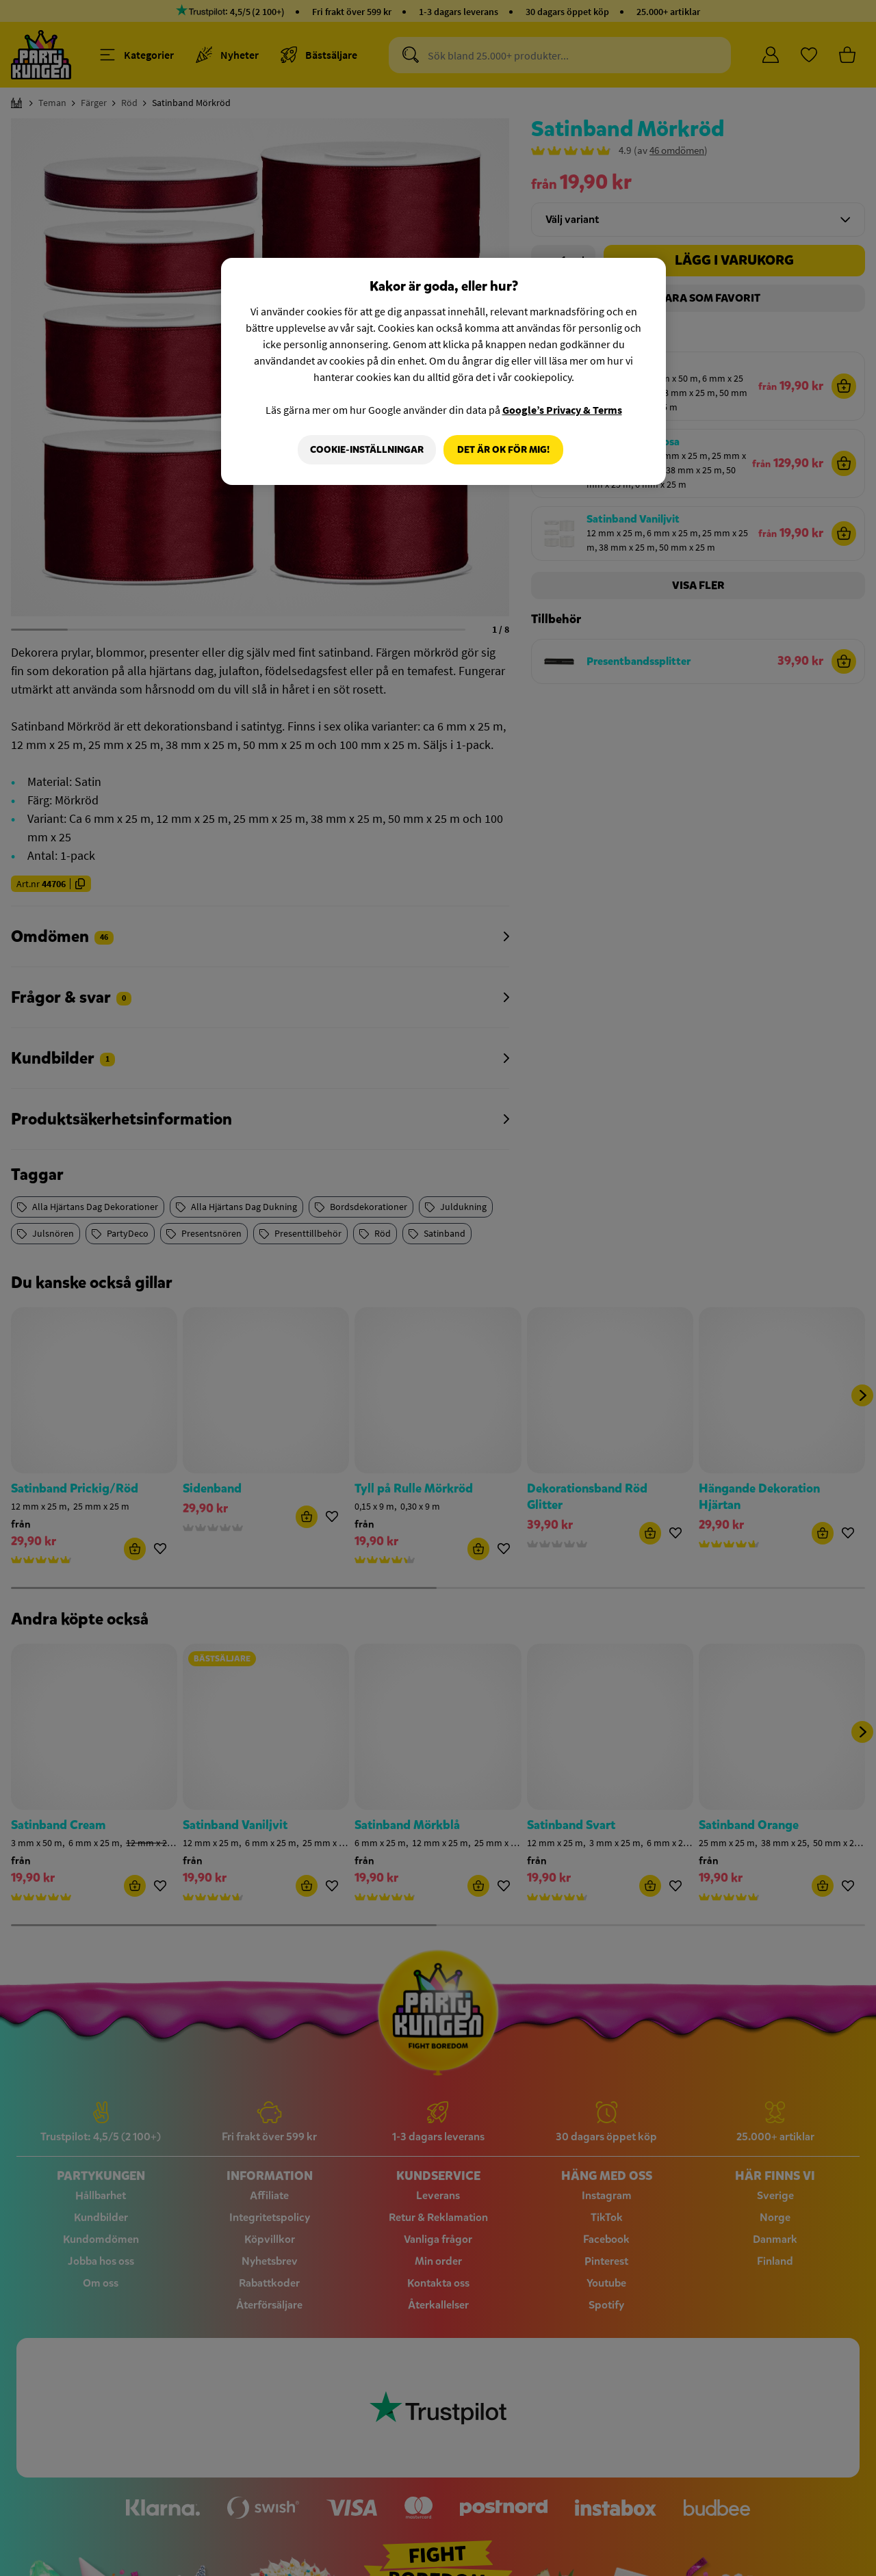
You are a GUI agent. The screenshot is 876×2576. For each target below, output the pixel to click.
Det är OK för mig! (503, 449)
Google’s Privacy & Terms (562, 410)
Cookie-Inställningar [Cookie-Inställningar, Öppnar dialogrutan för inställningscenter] (365, 449)
